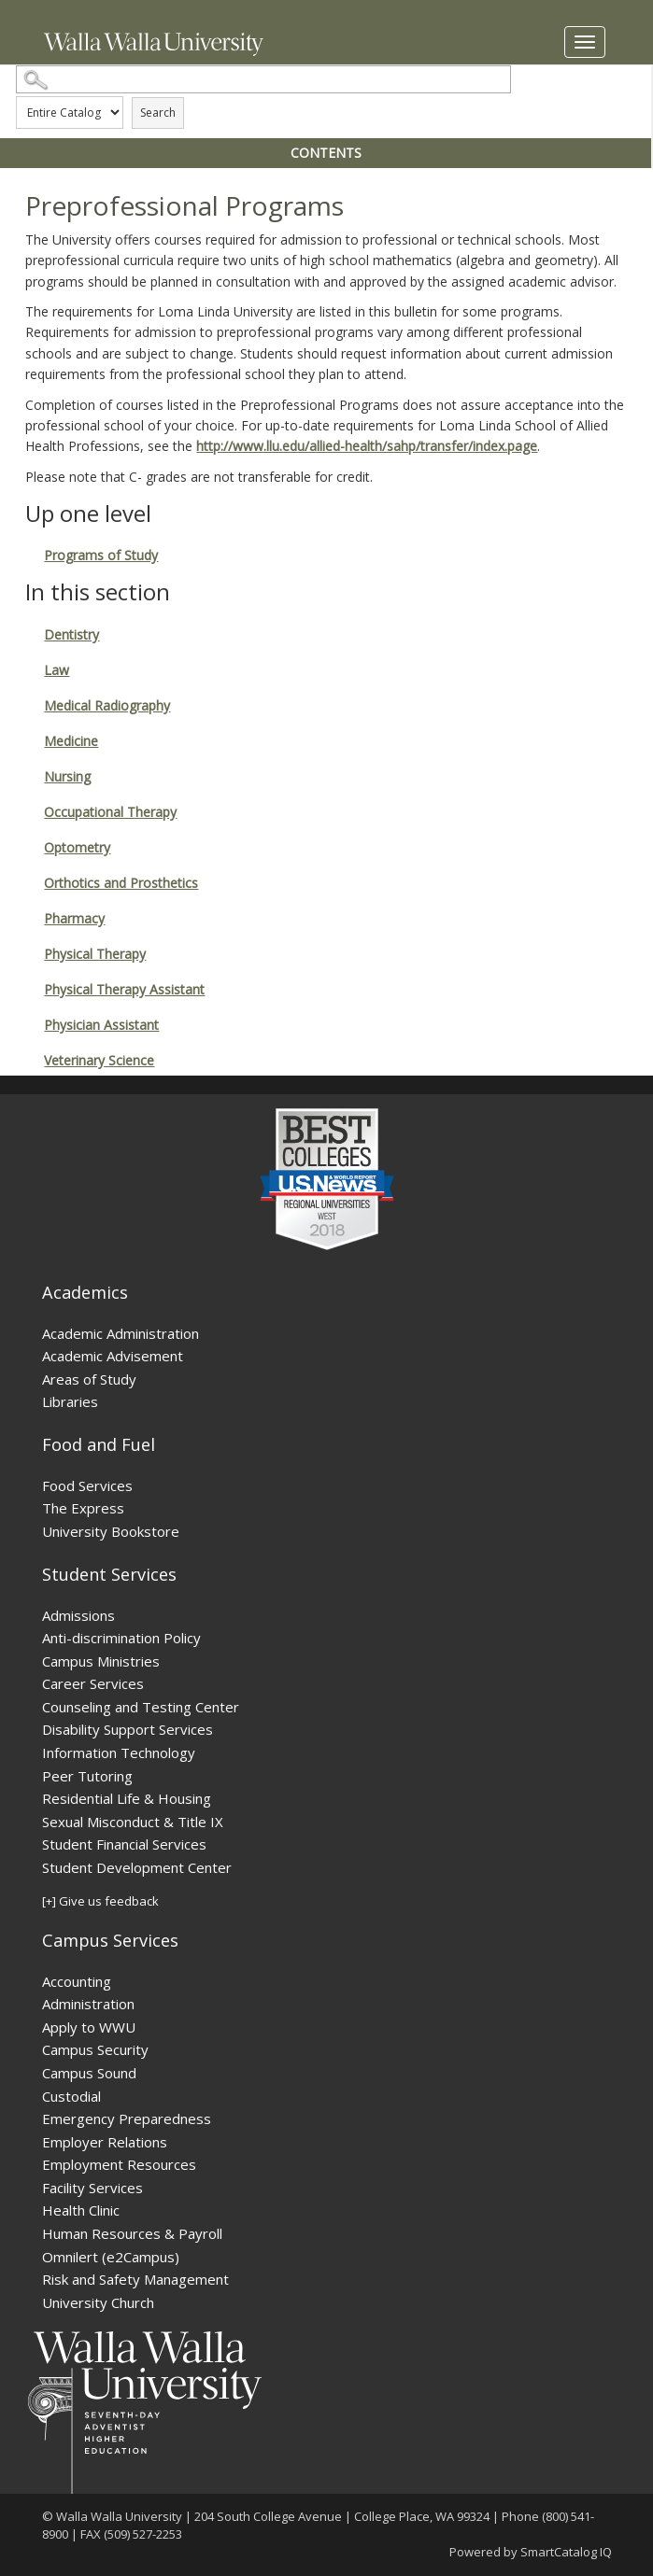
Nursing (67, 776)
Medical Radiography (107, 705)
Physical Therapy (95, 954)
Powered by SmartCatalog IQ (530, 2551)
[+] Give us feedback (100, 1901)
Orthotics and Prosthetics (121, 883)
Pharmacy (74, 918)
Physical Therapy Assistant (124, 989)
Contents (326, 153)
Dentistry (71, 634)
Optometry (77, 847)
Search (158, 112)
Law (56, 670)
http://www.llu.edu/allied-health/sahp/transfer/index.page (366, 446)
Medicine (71, 741)
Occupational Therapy (110, 812)
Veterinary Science (99, 1060)
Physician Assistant (101, 1025)
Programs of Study (101, 555)
